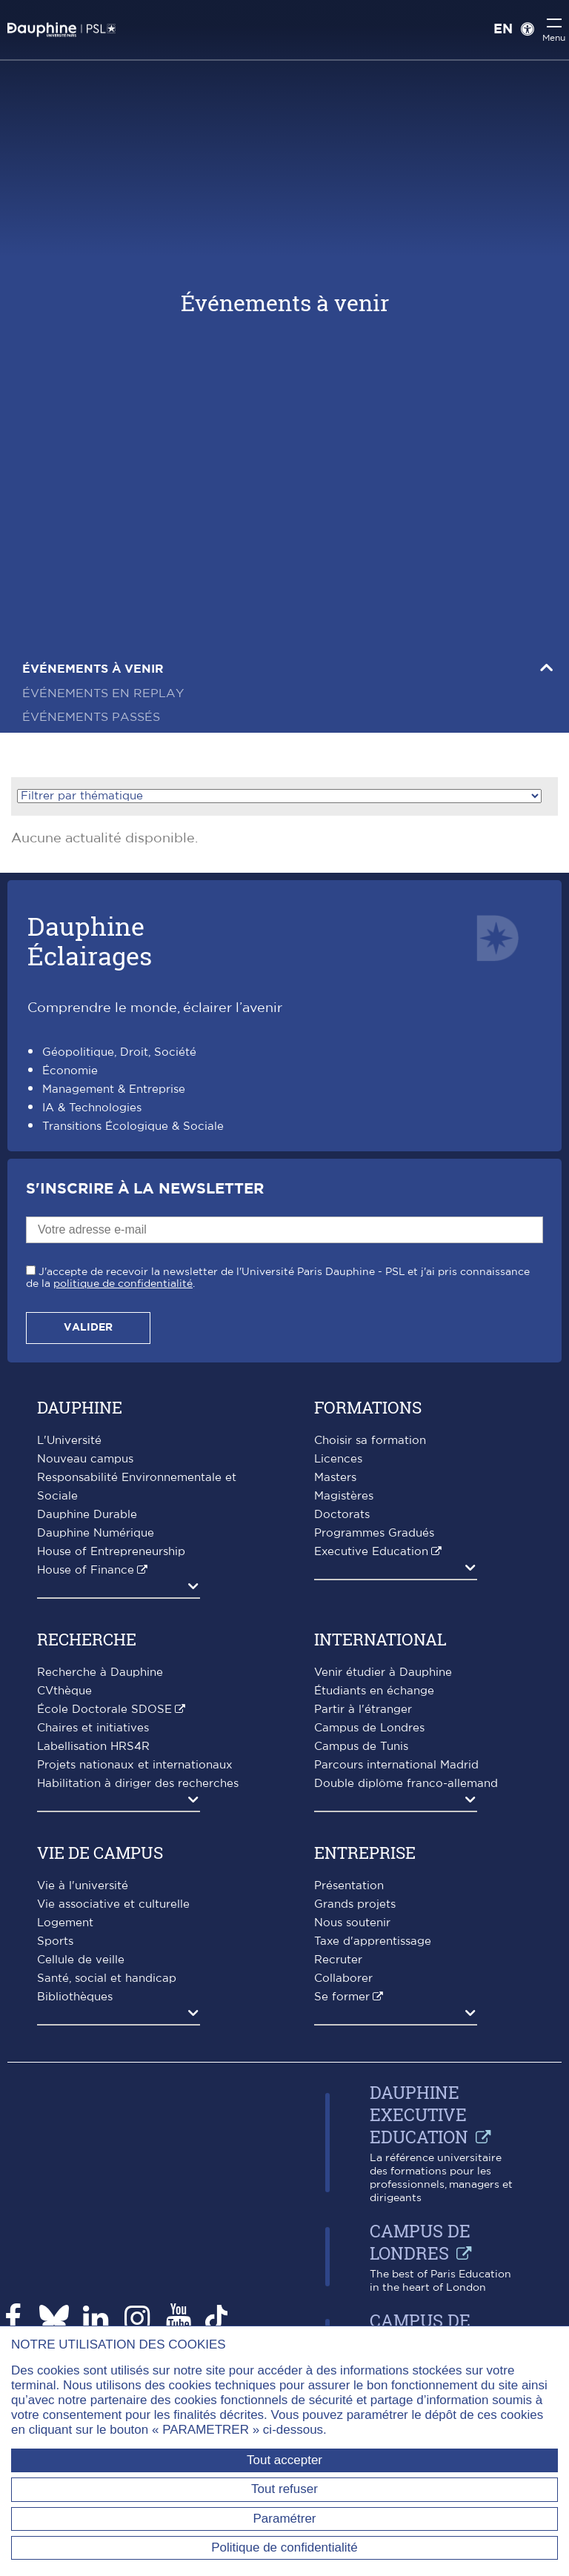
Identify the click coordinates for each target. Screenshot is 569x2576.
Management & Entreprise (113, 1089)
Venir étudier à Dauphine (383, 1672)
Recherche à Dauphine (100, 1672)
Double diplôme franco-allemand (406, 1783)
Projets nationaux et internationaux (135, 1765)
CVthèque (64, 1691)
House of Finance (85, 1570)
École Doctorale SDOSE (104, 1709)
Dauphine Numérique (95, 1533)
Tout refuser (284, 2489)
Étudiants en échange (374, 1691)
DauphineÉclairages (89, 940)
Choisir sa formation (370, 1440)
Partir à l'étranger (363, 1709)
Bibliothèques (75, 1997)
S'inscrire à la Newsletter (145, 1189)
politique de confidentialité (123, 1284)
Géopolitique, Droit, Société (119, 1052)
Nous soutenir (352, 1922)
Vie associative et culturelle (113, 1904)
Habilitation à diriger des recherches (138, 1783)
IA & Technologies (92, 1108)
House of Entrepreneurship (111, 1551)
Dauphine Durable (87, 1514)
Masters (335, 1477)
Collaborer (343, 1978)
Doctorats (342, 1514)
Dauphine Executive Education (419, 2114)
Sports (55, 1941)
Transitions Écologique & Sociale (133, 1126)
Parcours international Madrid (396, 1765)
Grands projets (355, 1904)
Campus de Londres (369, 1728)
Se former (342, 1997)
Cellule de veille (80, 1960)
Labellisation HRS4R (93, 1746)
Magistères (343, 1496)
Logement (65, 1922)
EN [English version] (503, 29)
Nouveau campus (85, 1459)
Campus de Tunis (361, 1746)
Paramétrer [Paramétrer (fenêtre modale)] (284, 2519)
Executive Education (371, 1551)
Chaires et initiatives (93, 1728)
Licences (338, 1459)
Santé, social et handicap (106, 1978)
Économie (70, 1070)
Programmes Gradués (374, 1533)
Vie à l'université (82, 1885)
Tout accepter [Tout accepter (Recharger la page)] (284, 2460)
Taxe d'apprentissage (372, 1941)
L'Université (69, 1440)
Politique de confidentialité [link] (284, 2547)
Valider (88, 1327)
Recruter (338, 1960)
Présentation (349, 1885)
